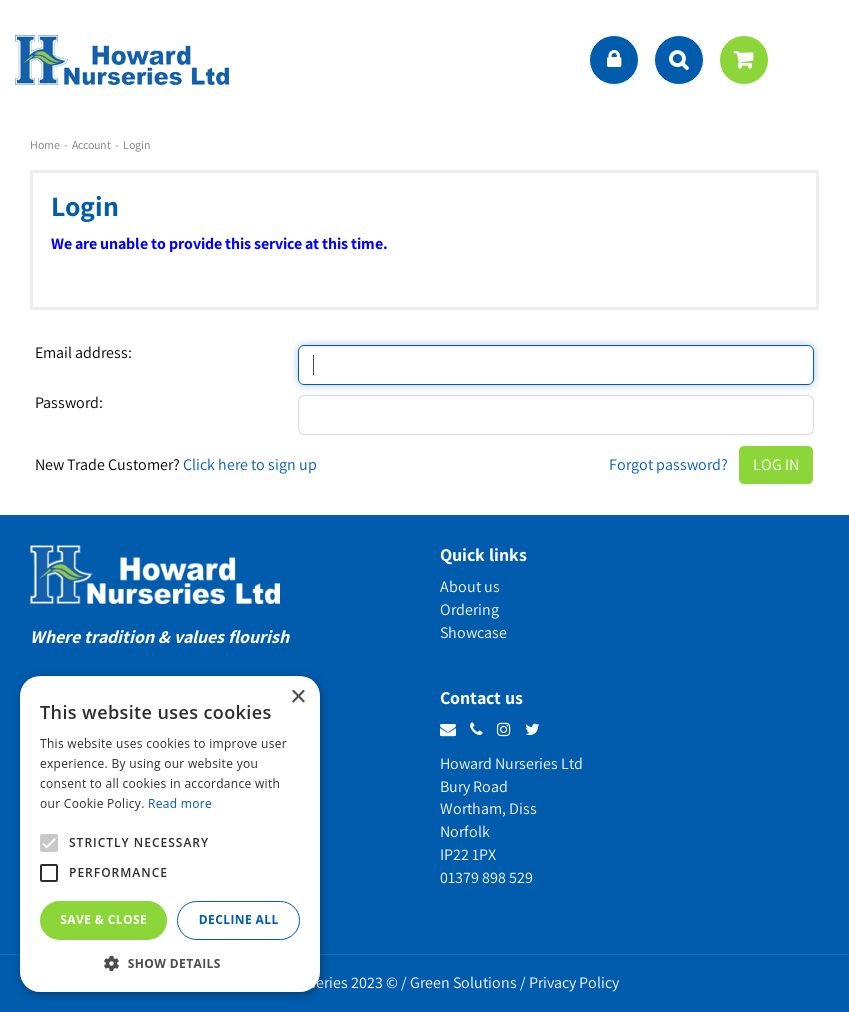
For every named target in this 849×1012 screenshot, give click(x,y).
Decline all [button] (239, 919)
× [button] (297, 697)
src (679, 60)
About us (470, 586)
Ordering (469, 609)
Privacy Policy (574, 982)
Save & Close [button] (103, 919)
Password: (69, 403)
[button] (170, 962)
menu (814, 60)
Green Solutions (463, 982)
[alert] (170, 834)
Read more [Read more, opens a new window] (180, 803)
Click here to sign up (250, 464)
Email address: (83, 353)
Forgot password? (668, 464)
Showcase (473, 632)
